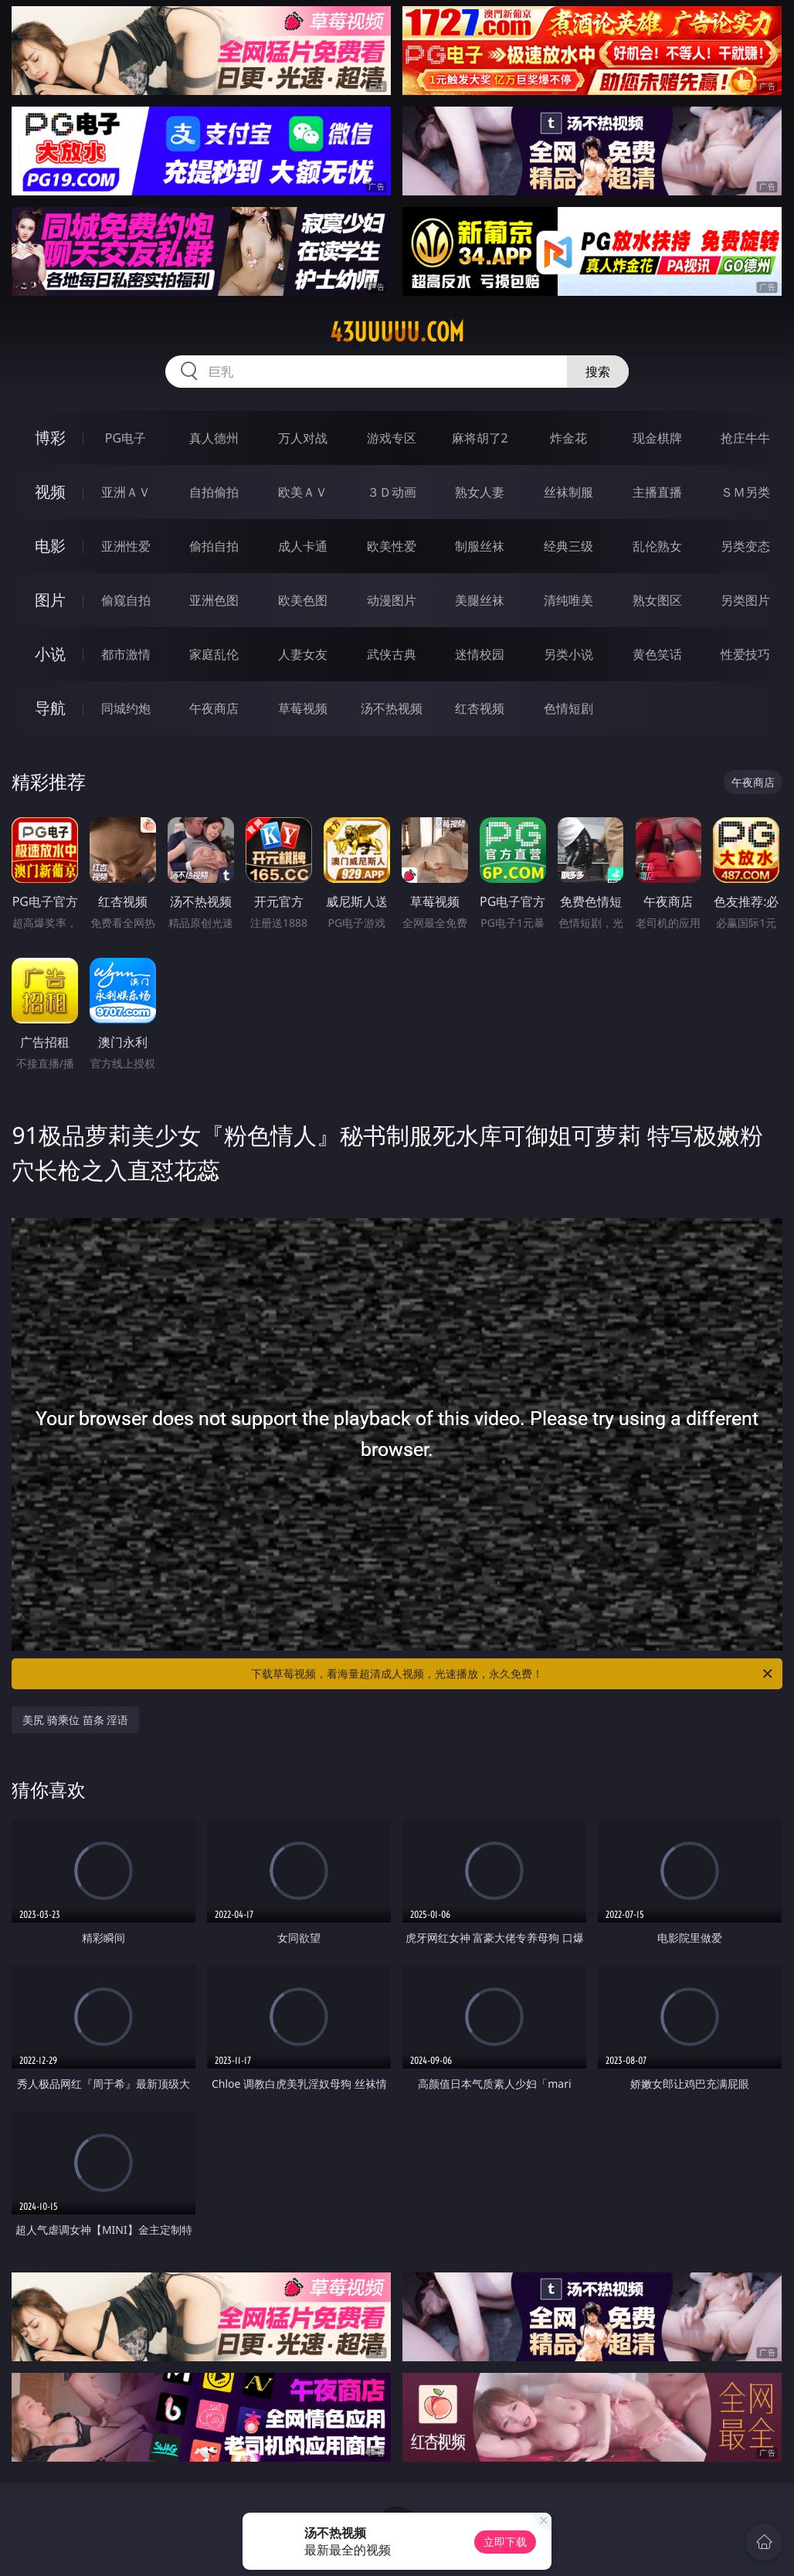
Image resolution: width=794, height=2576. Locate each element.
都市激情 (126, 654)
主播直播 (657, 492)
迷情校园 (479, 654)
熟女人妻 (479, 492)
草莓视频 (302, 708)
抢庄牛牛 (745, 437)
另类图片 (745, 600)
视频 (50, 491)
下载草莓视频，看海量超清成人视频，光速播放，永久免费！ (513, 1674)
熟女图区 (657, 600)
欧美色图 (302, 600)
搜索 (597, 371)
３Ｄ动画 (391, 492)
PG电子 (125, 437)
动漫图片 (391, 600)
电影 (50, 545)
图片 (50, 599)
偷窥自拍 (126, 600)
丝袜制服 (568, 492)
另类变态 (745, 546)
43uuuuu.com (397, 332)
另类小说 (568, 654)
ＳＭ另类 (745, 492)
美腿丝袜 (479, 600)
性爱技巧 (745, 654)
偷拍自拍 (214, 546)
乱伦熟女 (657, 546)
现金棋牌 (657, 437)
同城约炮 (126, 708)
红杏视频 (479, 708)
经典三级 (568, 546)
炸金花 (568, 437)
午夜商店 (214, 708)
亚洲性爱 (126, 546)
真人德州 (214, 437)
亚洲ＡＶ (126, 492)
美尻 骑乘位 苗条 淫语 (75, 1719)
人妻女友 (302, 654)
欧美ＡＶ (302, 492)
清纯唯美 (568, 600)
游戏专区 (391, 437)
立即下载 (505, 2541)
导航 (50, 707)
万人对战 (302, 437)
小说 (50, 653)
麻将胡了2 (480, 437)
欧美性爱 (391, 546)
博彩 (50, 437)
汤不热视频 (391, 708)
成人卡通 (302, 546)
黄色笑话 (657, 654)
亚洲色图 (214, 600)
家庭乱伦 (214, 654)
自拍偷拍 (214, 492)
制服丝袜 (479, 546)
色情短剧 (568, 708)
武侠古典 (391, 654)
